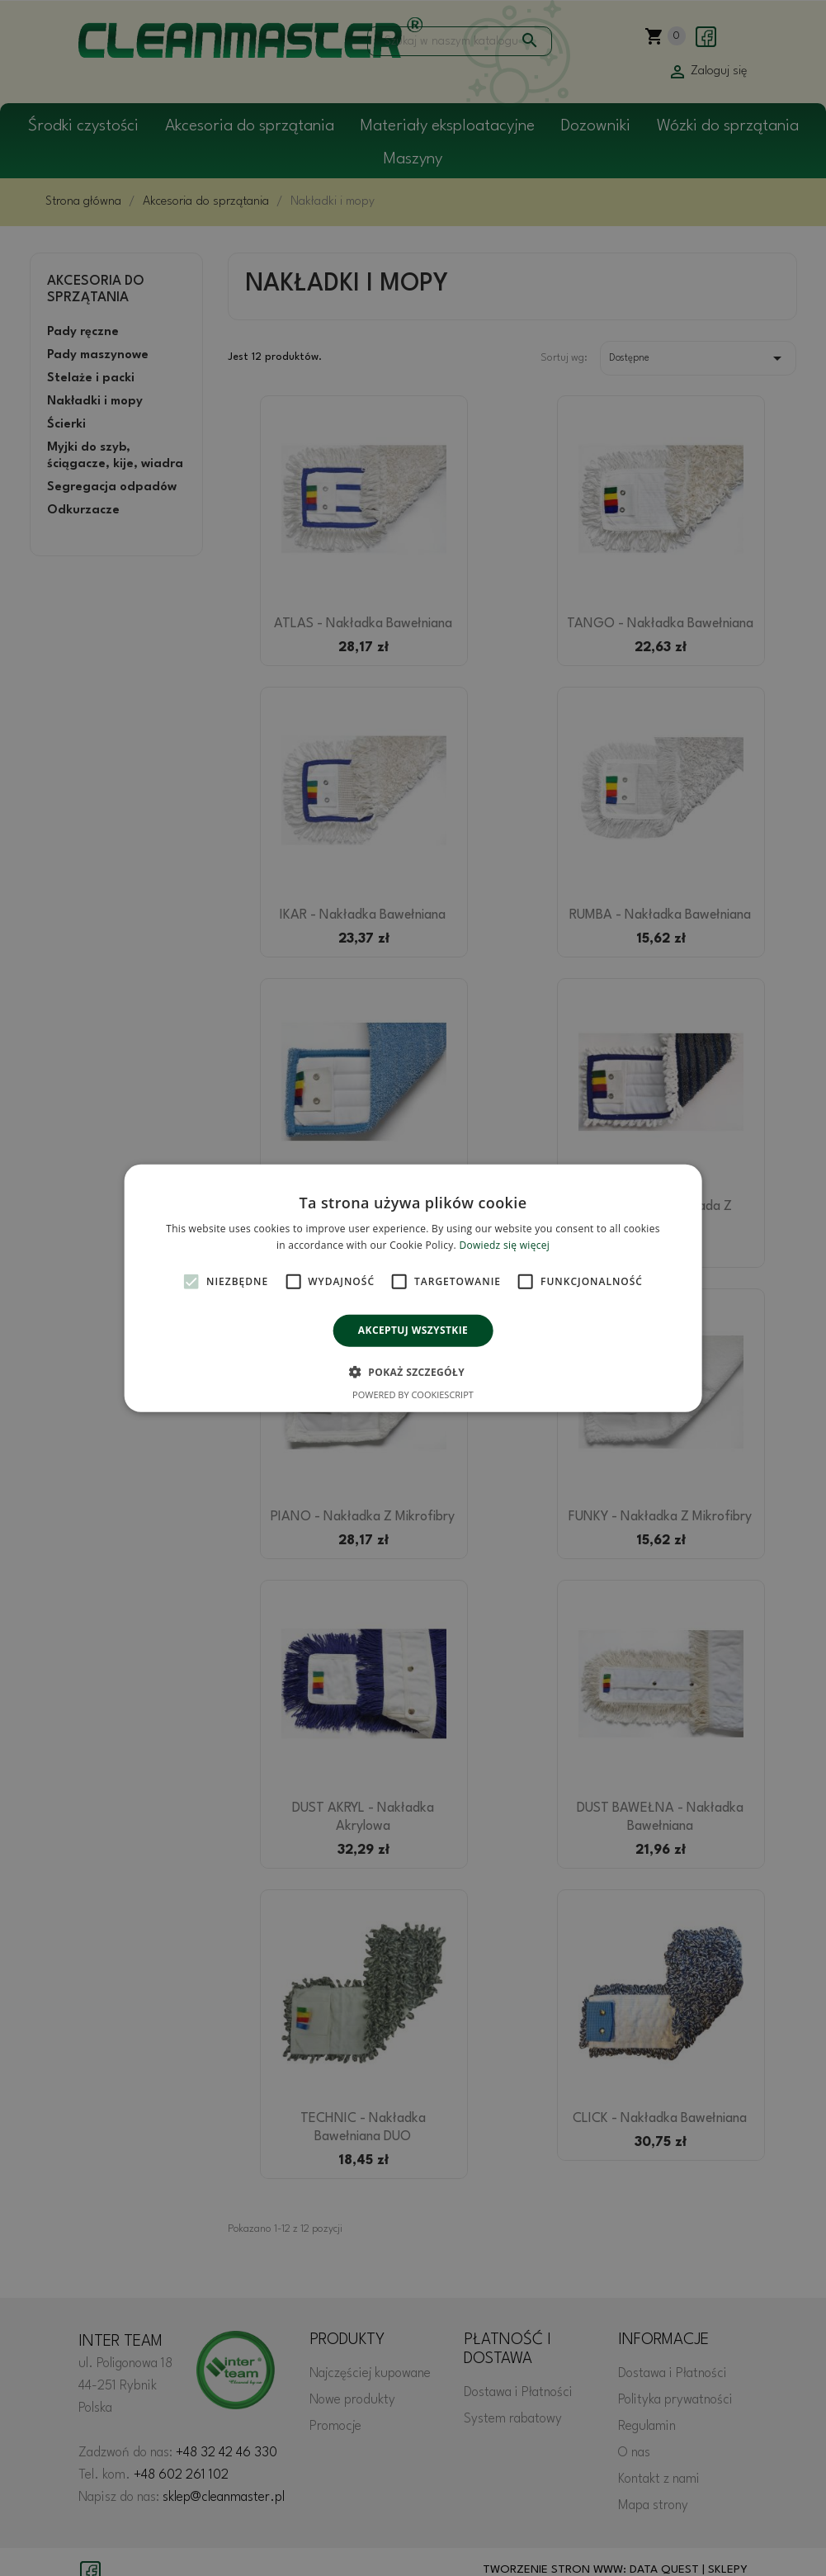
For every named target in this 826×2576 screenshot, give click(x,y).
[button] (413, 1372)
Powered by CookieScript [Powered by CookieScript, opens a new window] (413, 1394)
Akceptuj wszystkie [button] (413, 1330)
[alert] (413, 1288)
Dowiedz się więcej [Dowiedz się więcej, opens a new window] (504, 1245)
